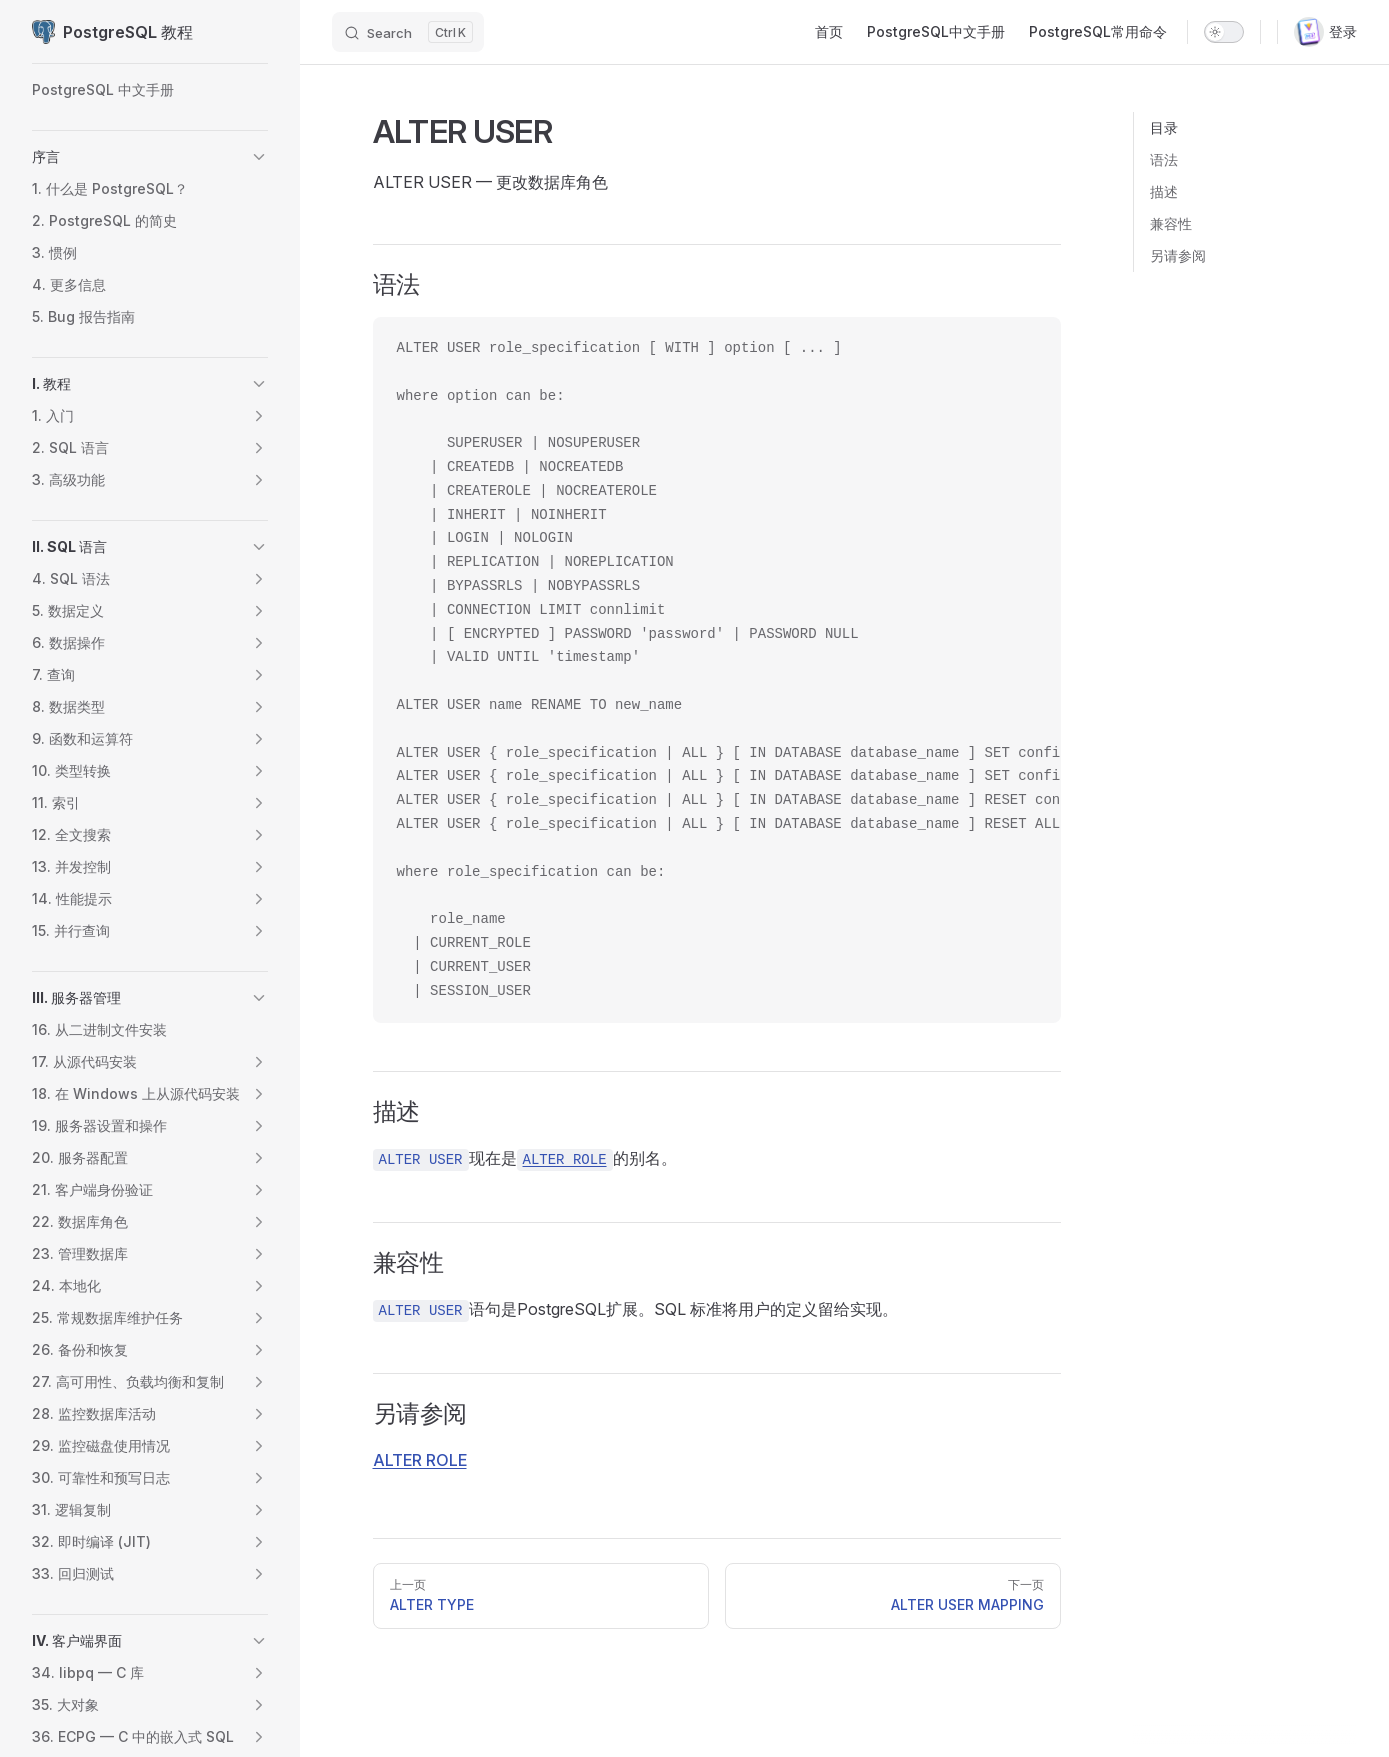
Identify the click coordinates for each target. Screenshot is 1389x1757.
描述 (1164, 191)
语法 (1164, 159)
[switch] (1224, 32)
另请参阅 (1178, 255)
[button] (259, 157)
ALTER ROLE (420, 1460)
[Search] (408, 32)
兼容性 (1171, 223)
